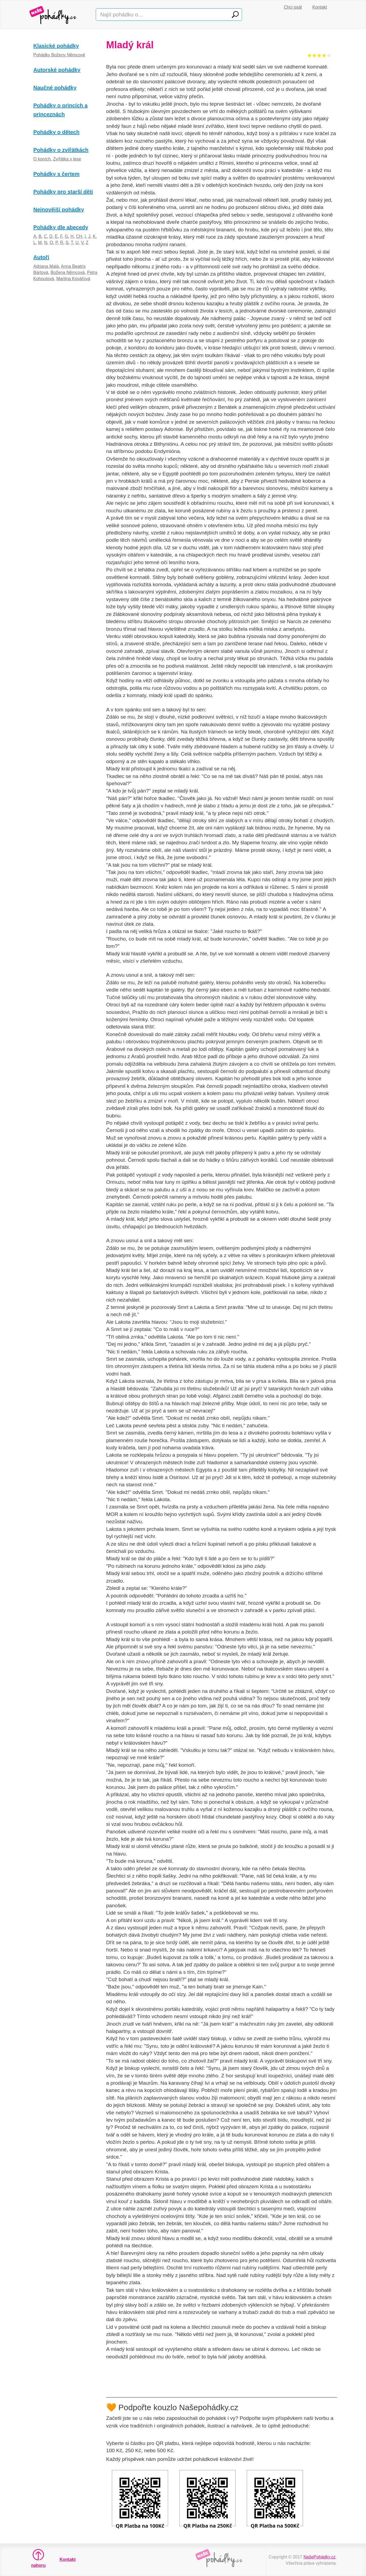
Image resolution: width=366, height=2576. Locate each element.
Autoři (41, 257)
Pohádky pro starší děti (63, 192)
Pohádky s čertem (56, 174)
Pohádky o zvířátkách (61, 150)
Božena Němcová (68, 272)
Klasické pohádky (56, 46)
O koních (42, 159)
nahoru (38, 2558)
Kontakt (319, 7)
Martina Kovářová (73, 278)
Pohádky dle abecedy (60, 227)
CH (79, 236)
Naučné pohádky (55, 88)
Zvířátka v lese (67, 159)
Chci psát (293, 7)
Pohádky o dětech (56, 132)
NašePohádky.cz (319, 2557)
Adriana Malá (46, 266)
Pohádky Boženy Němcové (59, 55)
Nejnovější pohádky (58, 209)
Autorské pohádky (56, 70)
